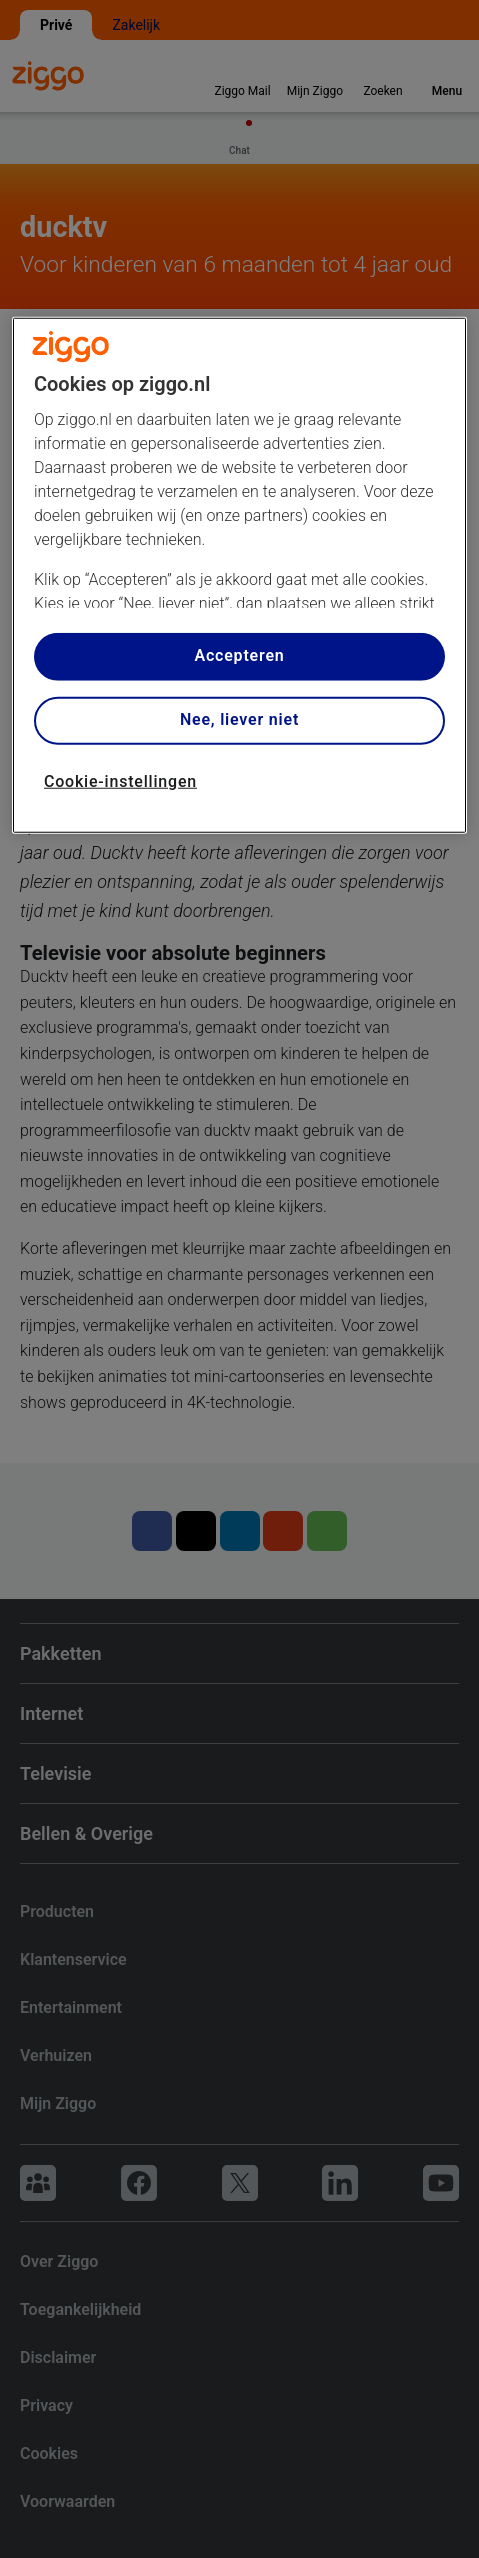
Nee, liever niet (239, 719)
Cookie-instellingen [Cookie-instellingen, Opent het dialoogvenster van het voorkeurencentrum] (120, 780)
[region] (239, 574)
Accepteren (239, 655)
